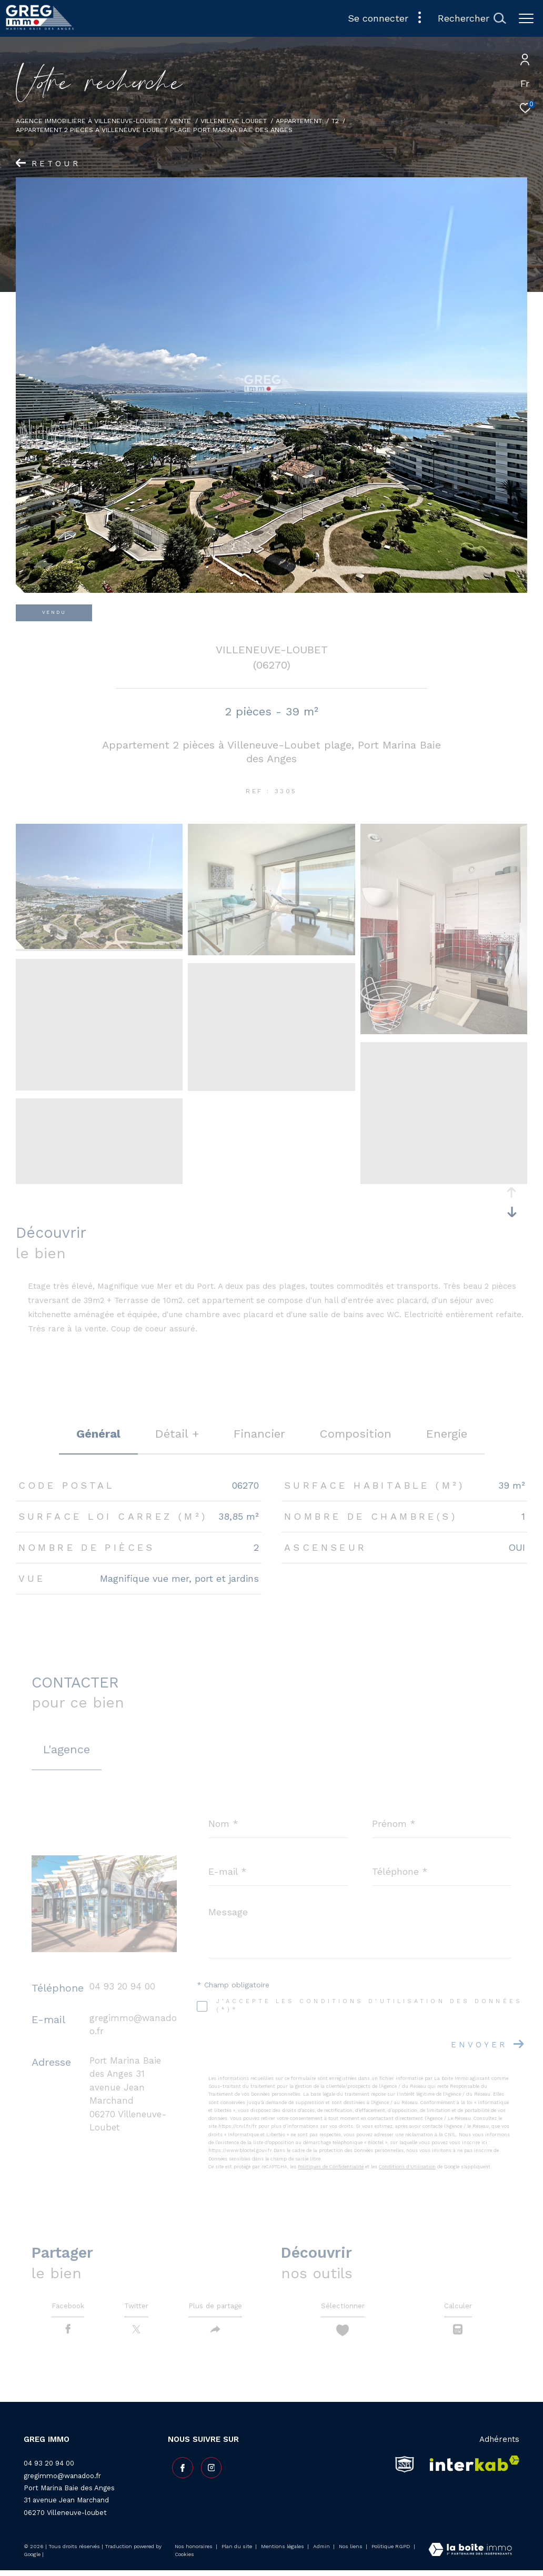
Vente (180, 121)
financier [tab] (259, 1433)
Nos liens (351, 2552)
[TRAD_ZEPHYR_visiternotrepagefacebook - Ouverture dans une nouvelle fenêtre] (178, 2470)
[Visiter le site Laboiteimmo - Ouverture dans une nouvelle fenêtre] (470, 2556)
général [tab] (98, 1433)
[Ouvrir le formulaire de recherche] (472, 18)
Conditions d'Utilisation (407, 2166)
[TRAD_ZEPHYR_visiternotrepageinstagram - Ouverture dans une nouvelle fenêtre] (207, 2470)
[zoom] (99, 946)
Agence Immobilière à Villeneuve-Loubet (88, 121)
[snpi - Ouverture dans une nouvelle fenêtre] (404, 2469)
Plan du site (238, 2552)
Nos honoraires (194, 2552)
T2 (335, 121)
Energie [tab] (446, 1433)
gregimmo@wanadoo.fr (62, 2481)
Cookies (184, 2560)
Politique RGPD (390, 2552)
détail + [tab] (177, 1433)
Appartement (299, 121)
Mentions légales (283, 2552)
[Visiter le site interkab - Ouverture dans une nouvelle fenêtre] (471, 2469)
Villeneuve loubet (233, 121)
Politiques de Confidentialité (331, 2166)
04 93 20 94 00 (122, 1986)
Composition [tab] (355, 1433)
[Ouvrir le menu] (526, 18)
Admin (322, 2552)
